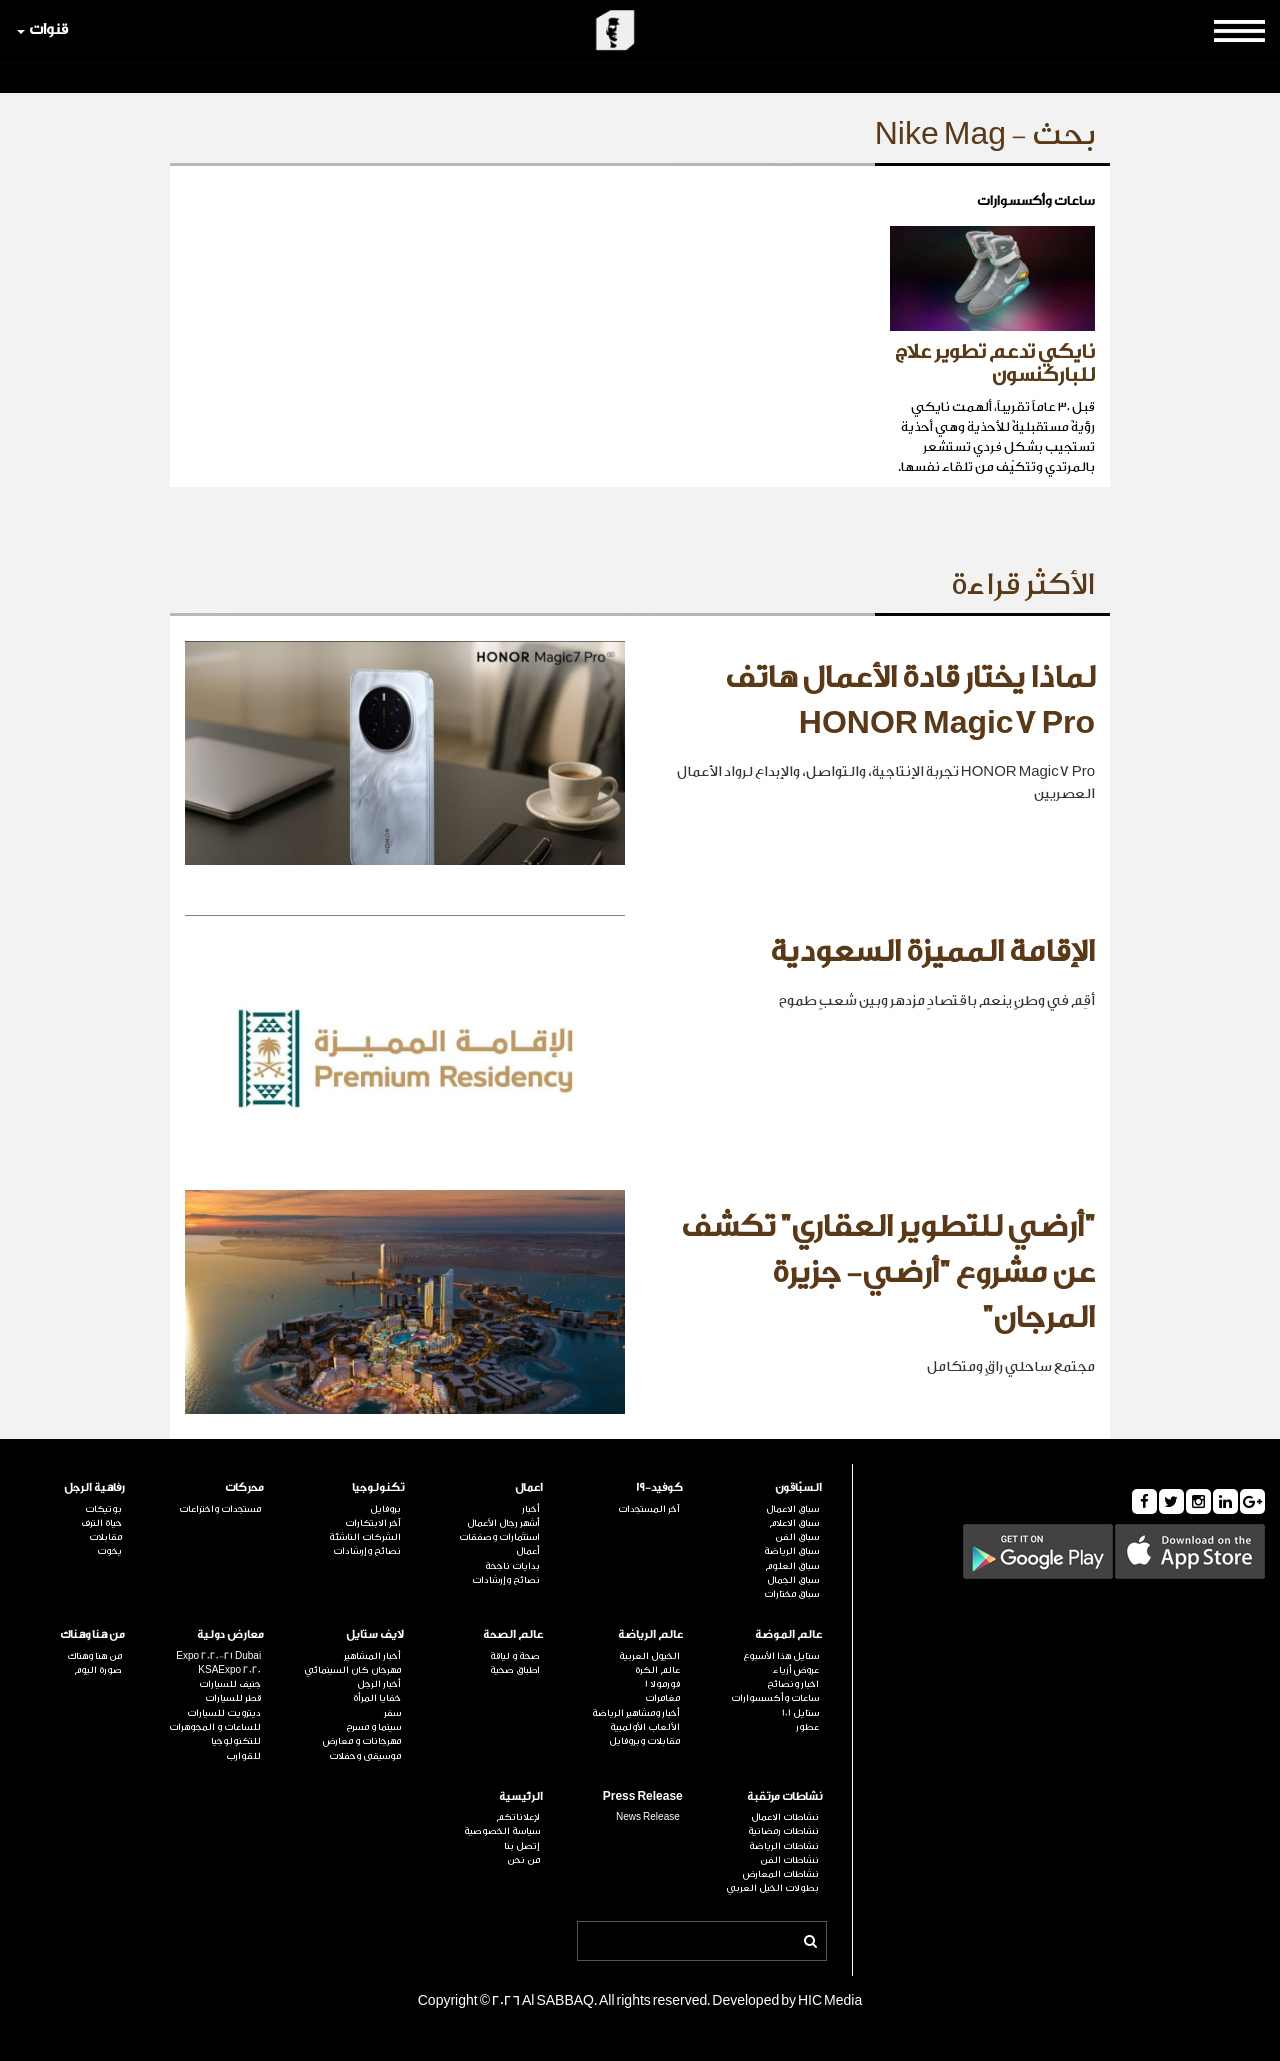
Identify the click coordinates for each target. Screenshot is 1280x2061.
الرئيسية (521, 1796)
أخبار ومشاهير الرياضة (636, 1713)
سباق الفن (797, 1537)
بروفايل (385, 1509)
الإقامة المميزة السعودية (932, 952)
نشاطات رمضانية (783, 1831)
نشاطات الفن (789, 1860)
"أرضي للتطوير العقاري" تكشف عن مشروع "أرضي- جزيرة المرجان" (888, 1272)
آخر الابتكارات (373, 1523)
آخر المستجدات (649, 1509)
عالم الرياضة (650, 1634)
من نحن (523, 1860)
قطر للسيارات (233, 1698)
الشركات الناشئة (365, 1537)
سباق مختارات (791, 1594)
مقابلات (105, 1537)
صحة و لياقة (515, 1656)
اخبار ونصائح (793, 1684)
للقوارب (243, 1756)
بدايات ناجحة (512, 1566)
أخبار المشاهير (372, 1656)
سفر (392, 1713)
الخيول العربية (649, 1656)
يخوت (109, 1551)
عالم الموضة (788, 1634)
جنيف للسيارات (230, 1684)
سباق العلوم (792, 1566)
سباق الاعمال (792, 1509)
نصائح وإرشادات (506, 1580)
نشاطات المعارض (781, 1874)
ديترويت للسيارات (224, 1713)
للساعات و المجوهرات (215, 1727)
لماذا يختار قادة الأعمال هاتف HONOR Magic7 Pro (910, 701)
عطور (807, 1727)
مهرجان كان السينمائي (352, 1670)
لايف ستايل (375, 1634)
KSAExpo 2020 (229, 1670)
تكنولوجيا (378, 1487)
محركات (244, 1487)
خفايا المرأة (377, 1698)
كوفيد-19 (659, 1487)
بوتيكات (103, 1509)
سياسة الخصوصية (502, 1831)
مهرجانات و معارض (362, 1741)
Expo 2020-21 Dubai (218, 1656)
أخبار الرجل (379, 1684)
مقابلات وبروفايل (644, 1741)
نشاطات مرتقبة (784, 1796)
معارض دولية (230, 1634)
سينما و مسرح (373, 1727)
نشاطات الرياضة (784, 1846)
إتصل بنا (522, 1846)
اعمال (529, 1487)
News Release (648, 1817)
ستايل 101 (800, 1713)
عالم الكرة (657, 1670)
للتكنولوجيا (236, 1741)
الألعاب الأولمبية (645, 1727)
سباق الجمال (793, 1580)
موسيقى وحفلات (365, 1756)
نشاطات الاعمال (785, 1817)
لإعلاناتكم (518, 1817)
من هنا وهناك (92, 1634)
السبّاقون (798, 1487)
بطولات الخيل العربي (772, 1888)
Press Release (643, 1796)
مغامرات (662, 1698)
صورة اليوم (98, 1670)
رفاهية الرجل (94, 1487)
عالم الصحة (513, 1634)
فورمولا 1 (662, 1684)
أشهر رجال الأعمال (503, 1523)
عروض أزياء (796, 1670)
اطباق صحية (515, 1670)
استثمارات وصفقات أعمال (499, 1544)
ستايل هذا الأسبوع (781, 1656)
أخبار (531, 1509)
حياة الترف (101, 1523)
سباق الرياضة (791, 1551)
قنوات (42, 29)
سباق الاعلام (794, 1523)
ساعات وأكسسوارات (775, 1698)
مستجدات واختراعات (220, 1509)
